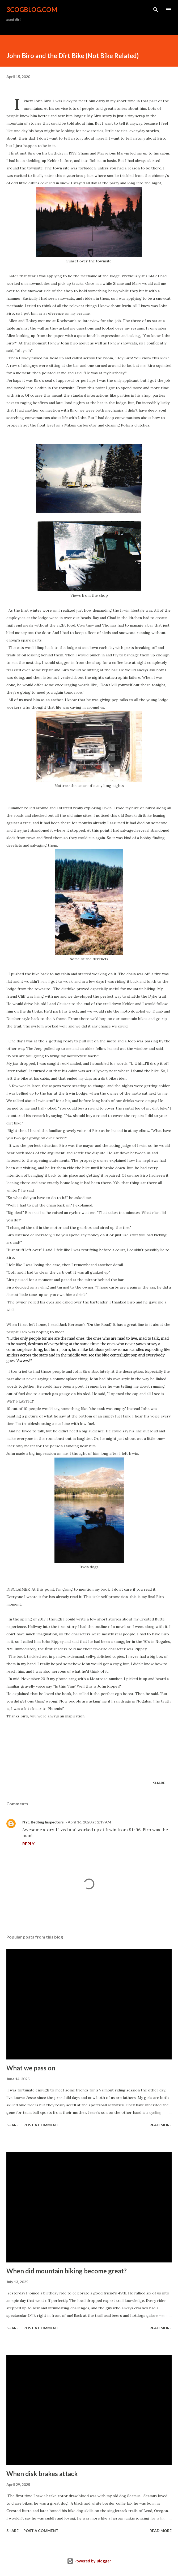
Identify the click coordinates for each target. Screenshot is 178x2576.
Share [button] (159, 1783)
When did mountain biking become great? (66, 2271)
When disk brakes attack (42, 2473)
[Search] (155, 9)
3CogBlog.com (31, 9)
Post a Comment (40, 2125)
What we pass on (30, 2068)
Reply (28, 1843)
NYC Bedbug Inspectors (43, 1822)
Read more (161, 2125)
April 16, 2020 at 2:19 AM (89, 1822)
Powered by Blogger (89, 2560)
